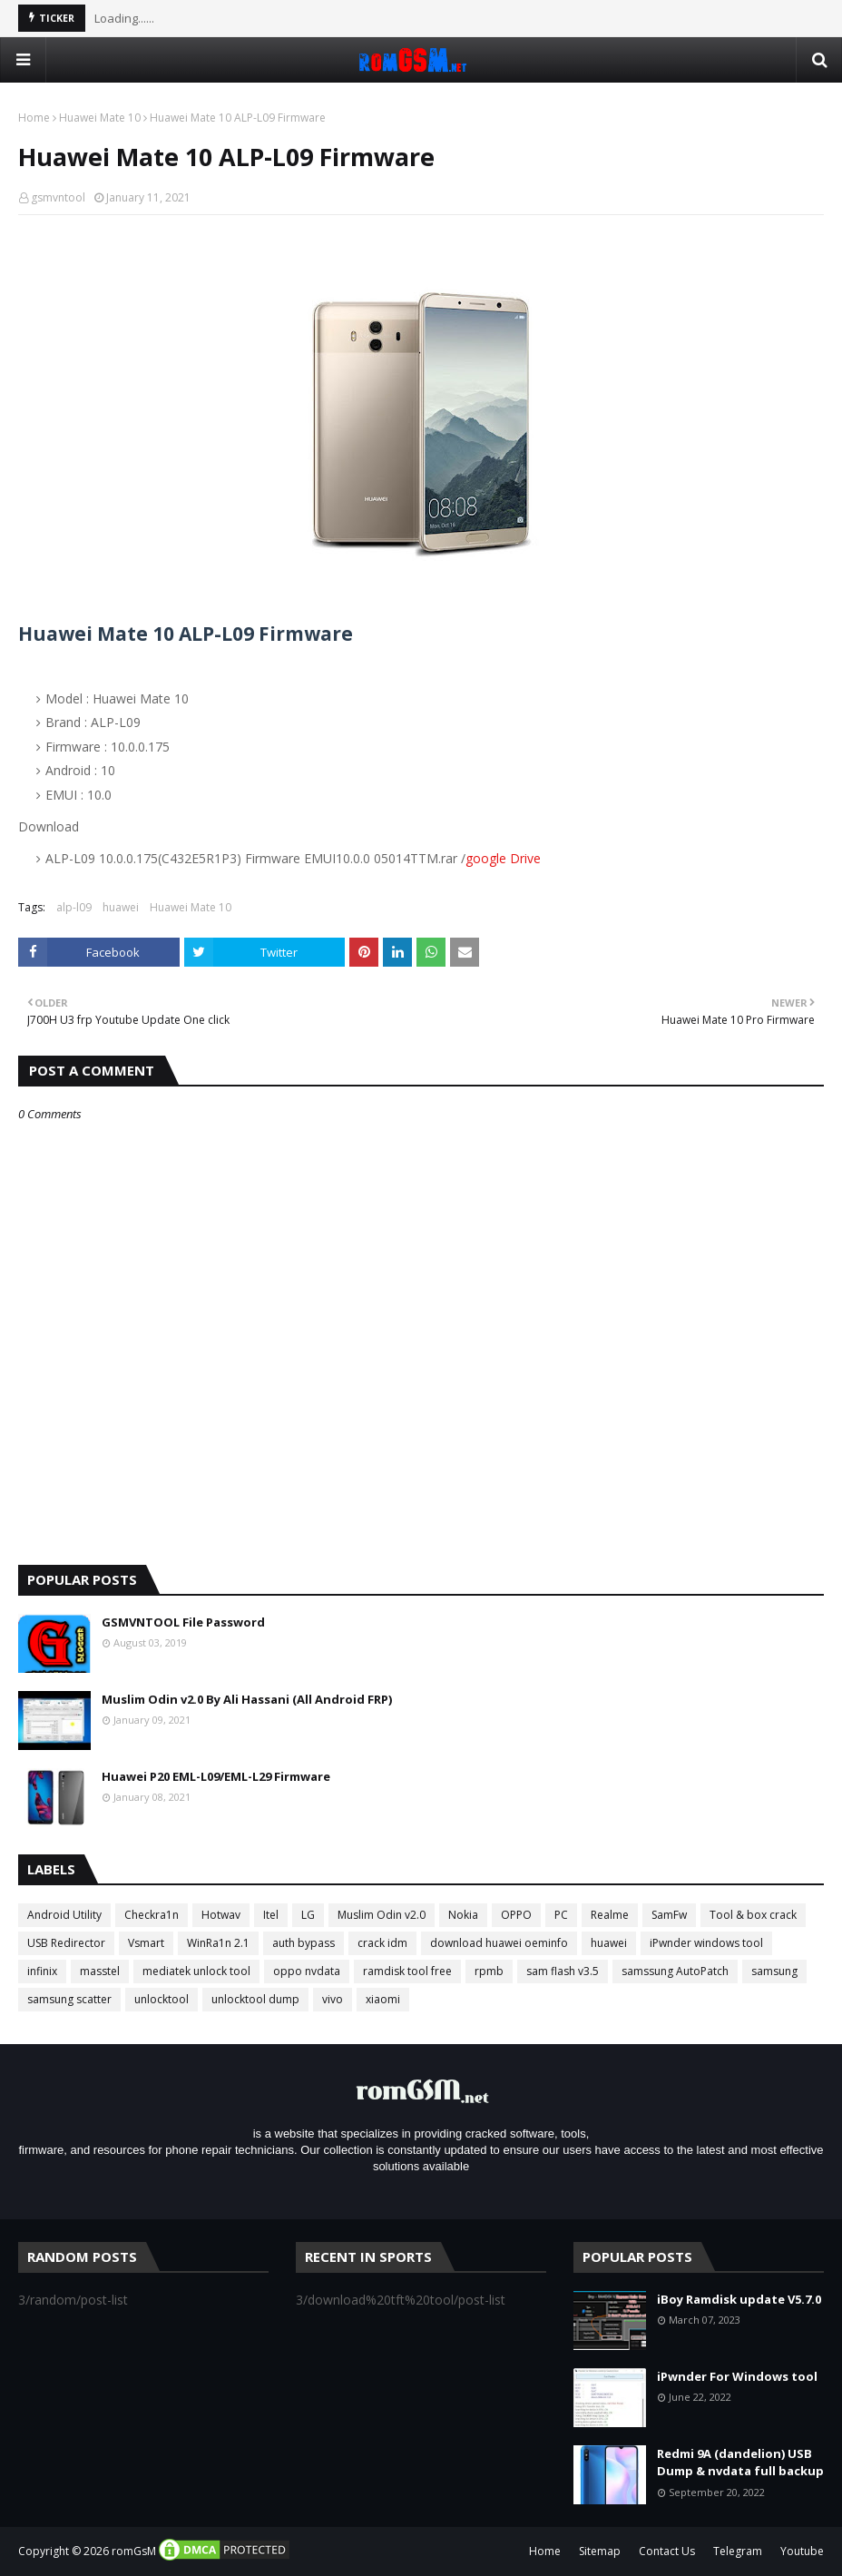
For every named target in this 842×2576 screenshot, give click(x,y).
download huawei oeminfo (499, 1943)
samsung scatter (69, 1999)
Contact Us (667, 2551)
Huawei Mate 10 (100, 117)
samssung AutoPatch (675, 1971)
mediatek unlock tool (196, 1971)
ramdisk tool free (407, 1971)
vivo (332, 1999)
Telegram (737, 2551)
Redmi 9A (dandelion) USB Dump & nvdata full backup (740, 2462)
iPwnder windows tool (706, 1943)
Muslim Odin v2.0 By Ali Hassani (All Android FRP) (247, 1699)
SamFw (669, 1914)
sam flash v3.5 (562, 1971)
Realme (610, 1914)
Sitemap (600, 2551)
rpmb (489, 1971)
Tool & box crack (753, 1914)
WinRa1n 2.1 (218, 1943)
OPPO (516, 1914)
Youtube (802, 2551)
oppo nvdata (306, 1971)
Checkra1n (151, 1914)
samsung (774, 1971)
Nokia (463, 1914)
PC (561, 1914)
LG (308, 1914)
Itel (271, 1914)
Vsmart (146, 1943)
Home (34, 117)
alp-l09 (74, 907)
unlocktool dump (255, 1999)
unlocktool (161, 1999)
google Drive (503, 858)
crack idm (382, 1943)
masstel (100, 1971)
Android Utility (64, 1914)
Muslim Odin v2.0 (382, 1914)
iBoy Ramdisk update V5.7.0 (739, 2299)
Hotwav (220, 1914)
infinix (42, 1971)
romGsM (134, 2551)
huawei (121, 907)
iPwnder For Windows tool (737, 2376)
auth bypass (303, 1943)
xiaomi (383, 1999)
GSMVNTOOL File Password (183, 1622)
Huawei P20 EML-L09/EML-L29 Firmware (216, 1776)
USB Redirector (66, 1943)
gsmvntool (58, 197)
